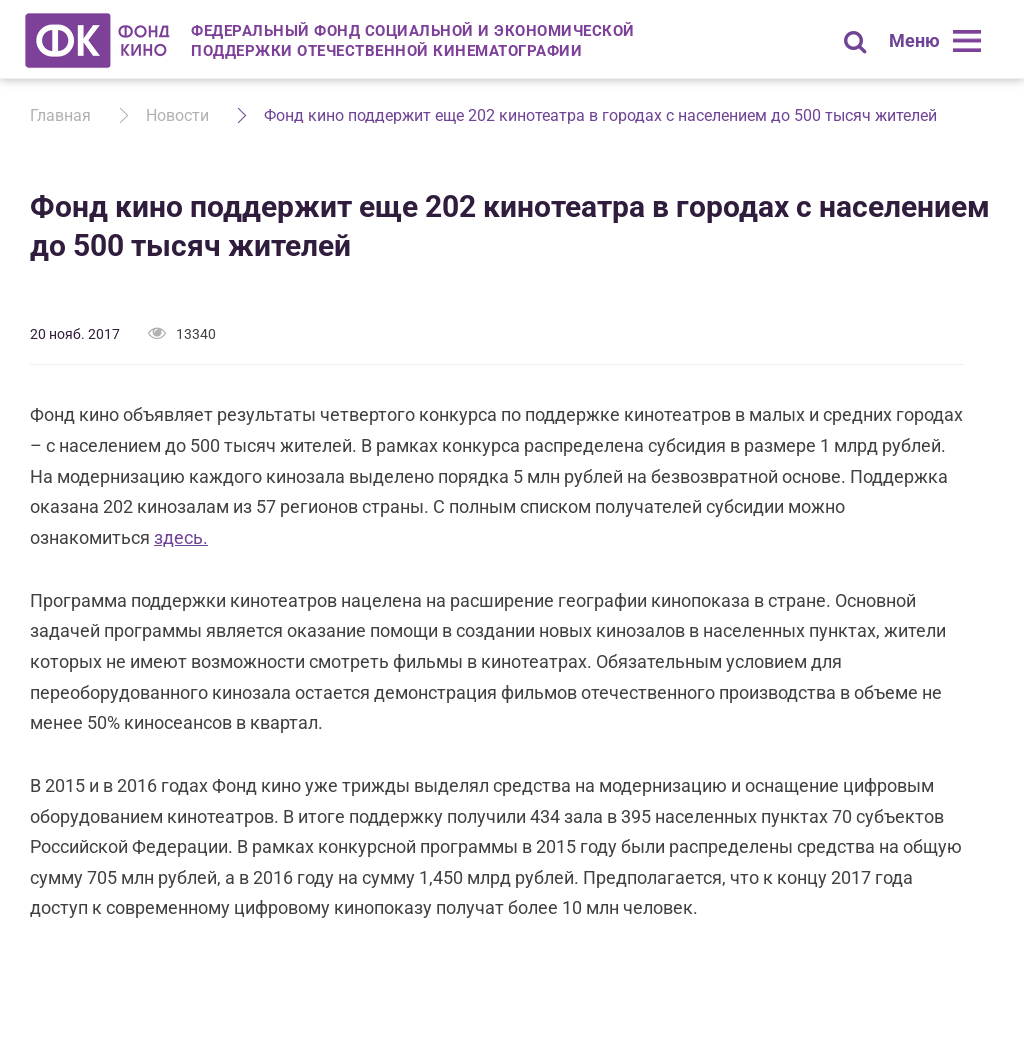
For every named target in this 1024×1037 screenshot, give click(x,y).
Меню (914, 40)
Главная (60, 115)
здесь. (181, 537)
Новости (177, 115)
